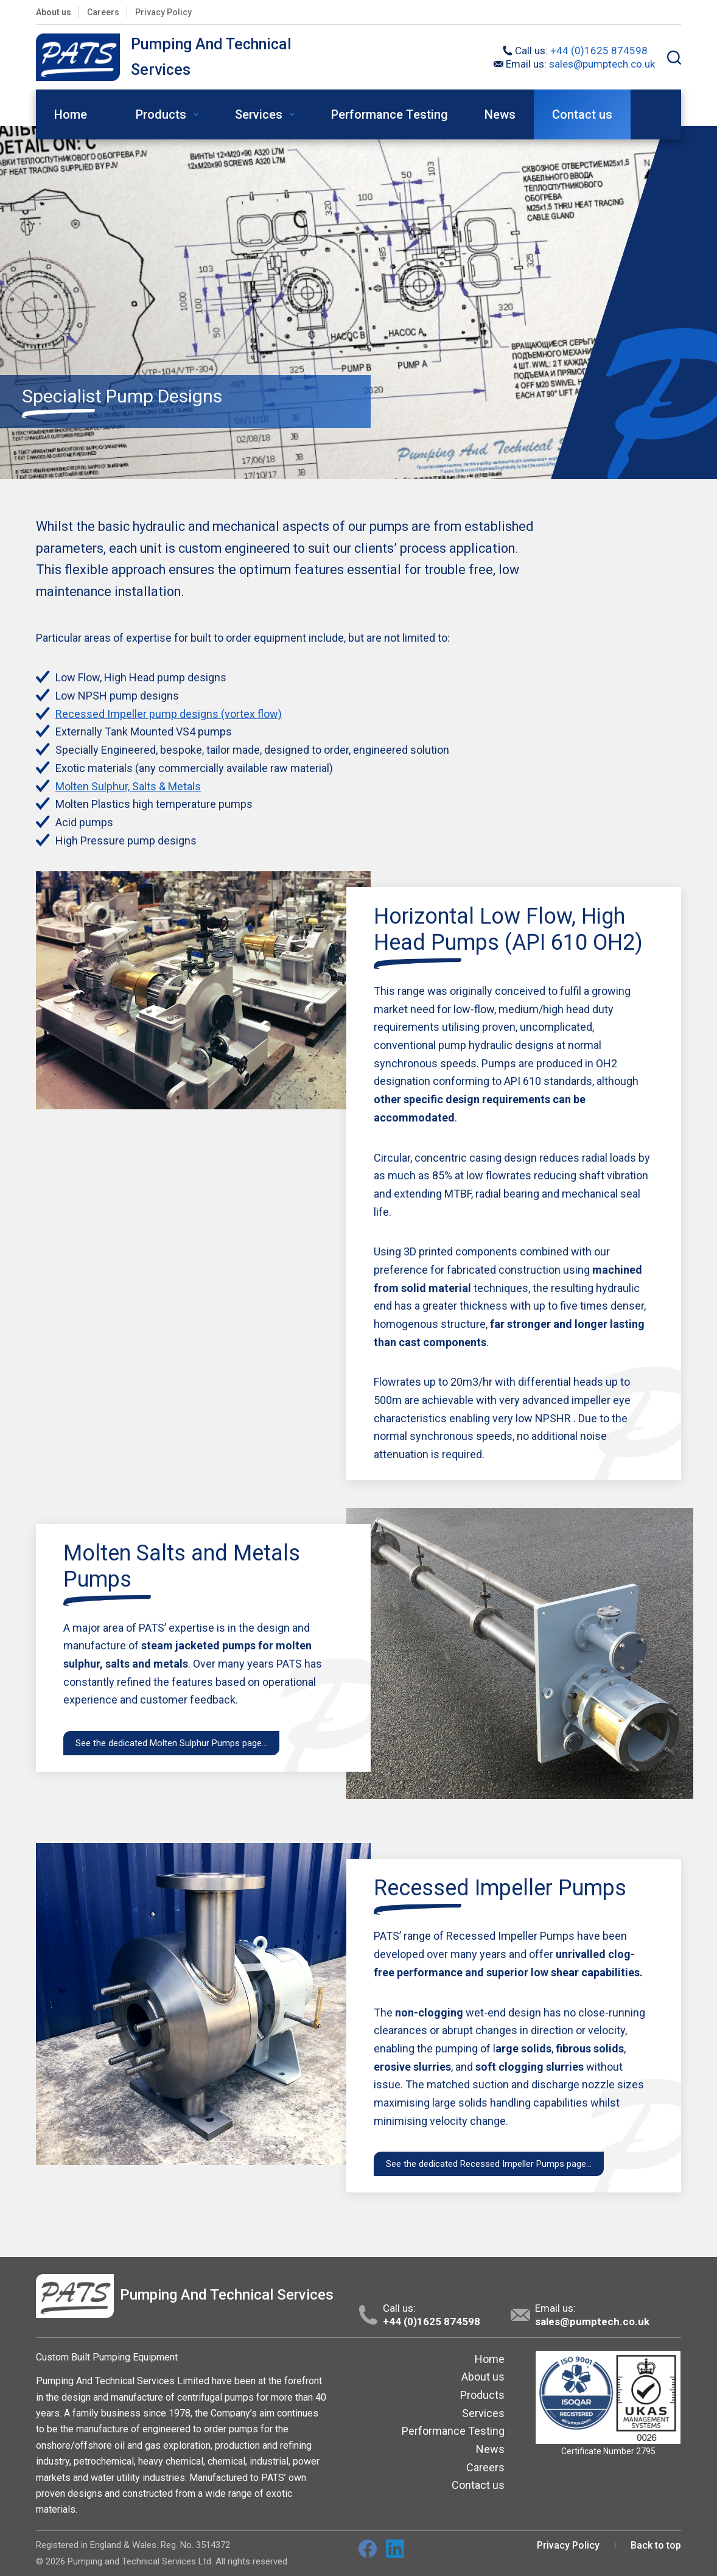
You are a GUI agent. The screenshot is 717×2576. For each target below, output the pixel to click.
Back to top (656, 2545)
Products (169, 114)
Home (79, 114)
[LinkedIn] (395, 2548)
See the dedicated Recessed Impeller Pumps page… (489, 2163)
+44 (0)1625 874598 (599, 50)
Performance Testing (389, 114)
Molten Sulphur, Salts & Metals (128, 786)
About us (53, 12)
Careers (103, 12)
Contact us (582, 114)
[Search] (674, 58)
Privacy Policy (163, 12)
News (500, 114)
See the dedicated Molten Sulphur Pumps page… (171, 1743)
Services (267, 114)
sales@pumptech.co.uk (602, 64)
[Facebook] (367, 2548)
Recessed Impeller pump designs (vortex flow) (168, 713)
